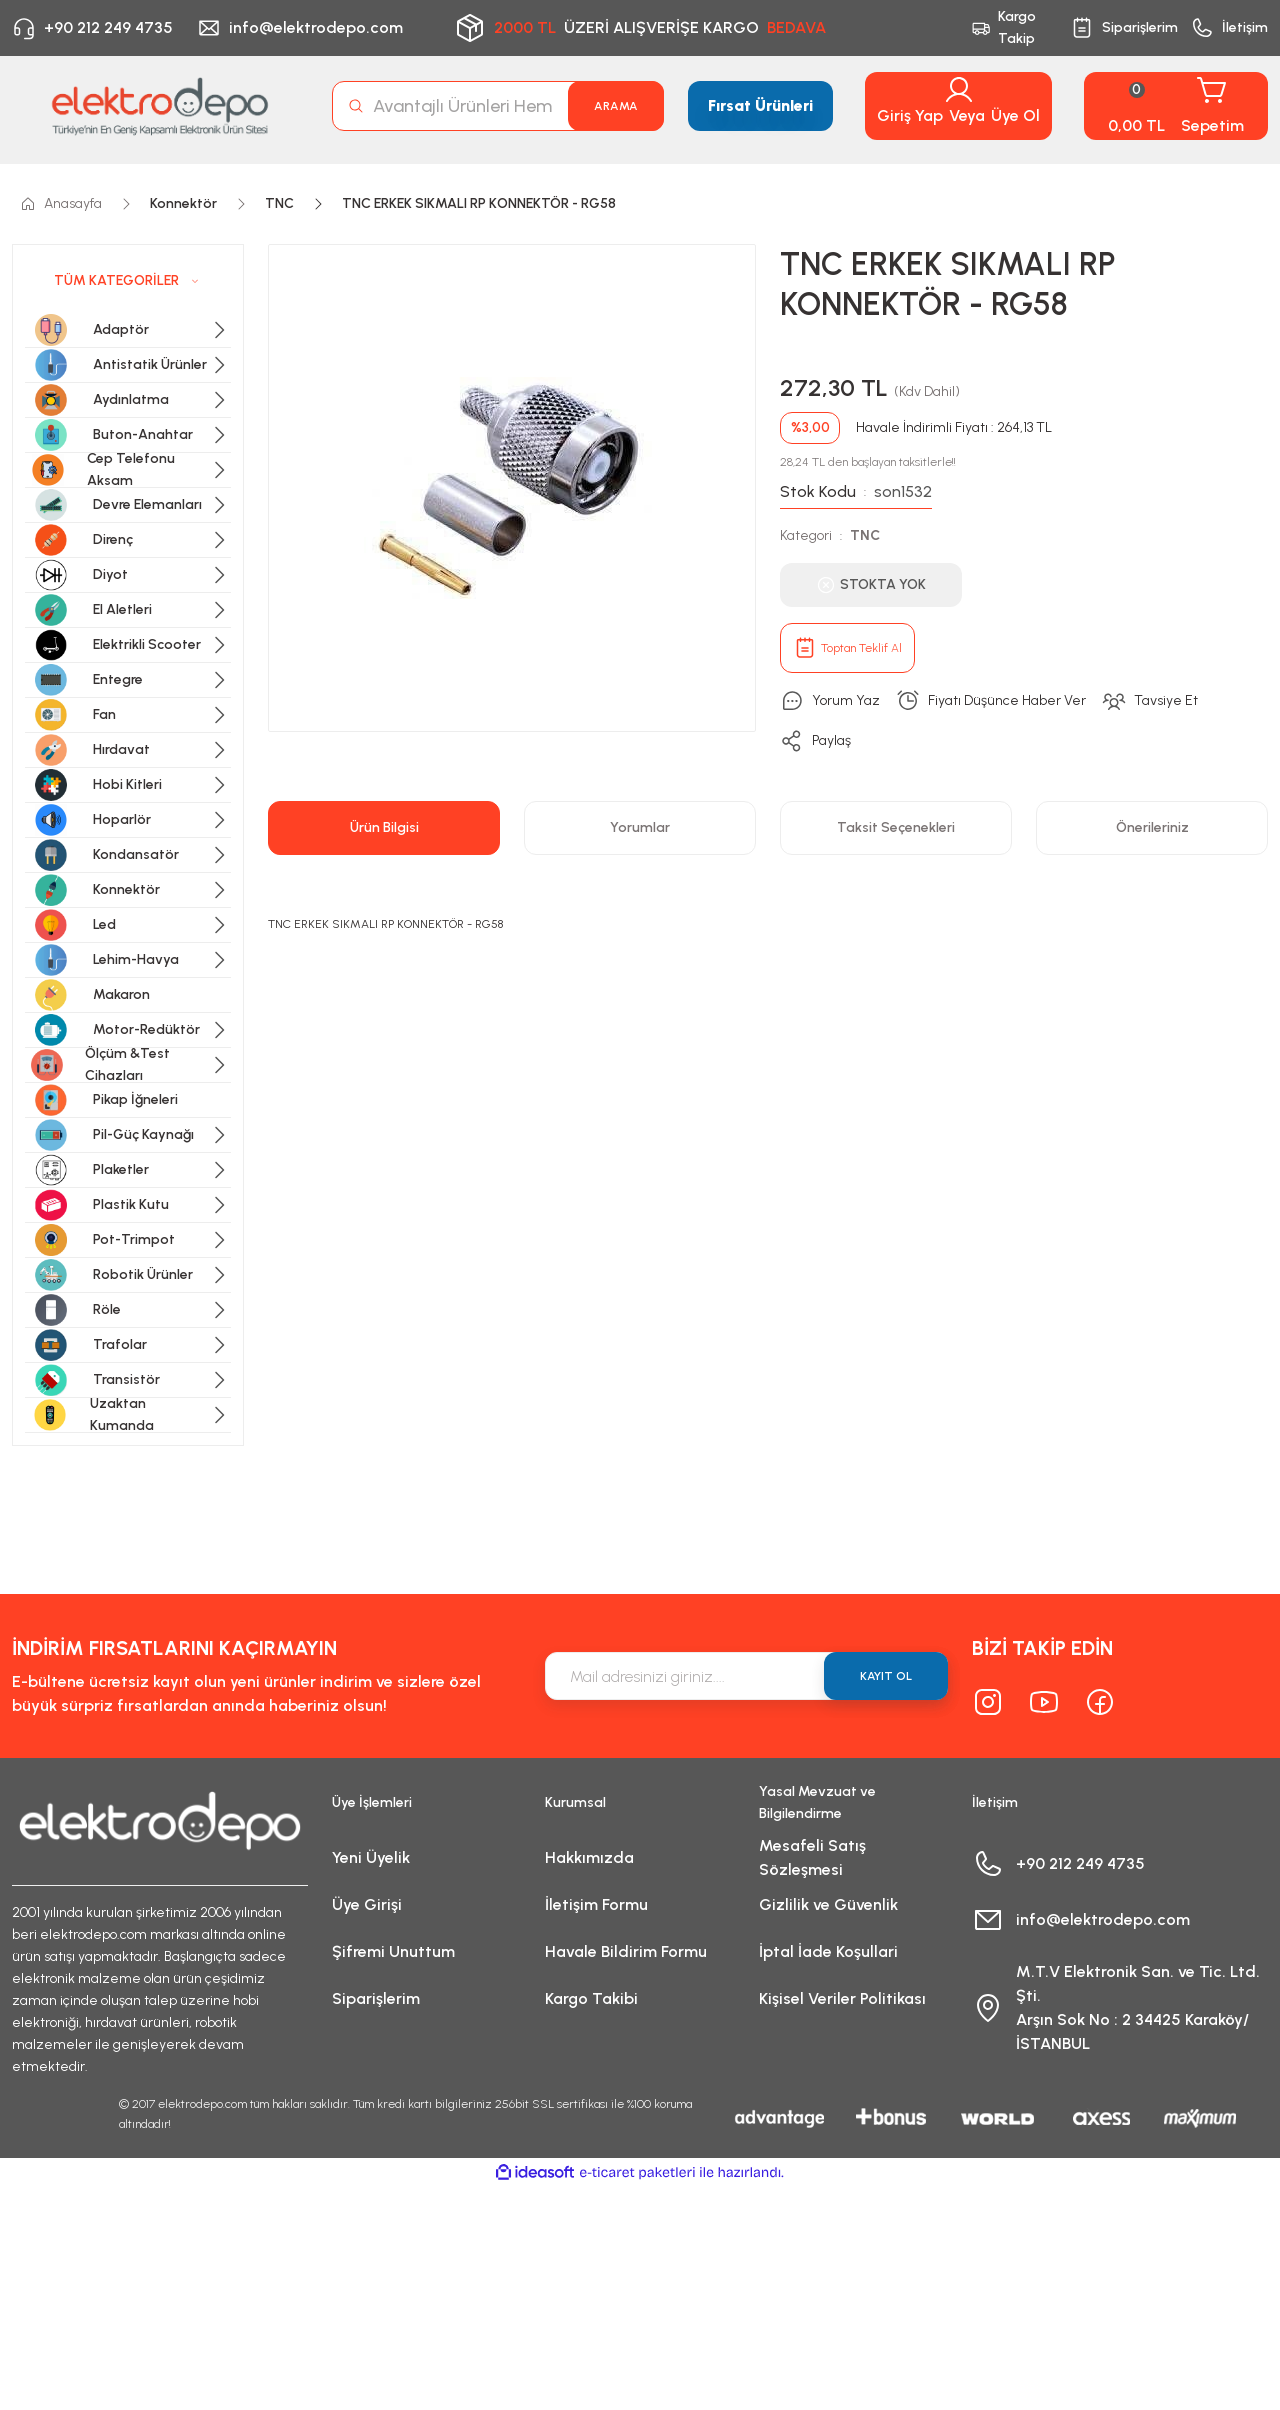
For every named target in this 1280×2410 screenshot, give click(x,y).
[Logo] (160, 106)
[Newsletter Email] (746, 1676)
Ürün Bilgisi (384, 827)
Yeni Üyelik (371, 1857)
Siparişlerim (376, 1998)
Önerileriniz (1152, 827)
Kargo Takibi (591, 1998)
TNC (865, 535)
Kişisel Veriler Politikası (842, 1998)
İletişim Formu (596, 1904)
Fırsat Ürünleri (760, 105)
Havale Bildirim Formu (626, 1951)
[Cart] (1176, 106)
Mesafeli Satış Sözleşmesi (812, 1857)
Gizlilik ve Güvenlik (828, 1904)
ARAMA (616, 106)
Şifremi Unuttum (393, 1951)
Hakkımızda (589, 1857)
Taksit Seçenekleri (896, 827)
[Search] (498, 106)
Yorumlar (640, 827)
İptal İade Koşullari (828, 1951)
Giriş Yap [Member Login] (910, 115)
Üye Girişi (367, 1904)
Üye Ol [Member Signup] (1015, 115)
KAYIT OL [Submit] (886, 1676)
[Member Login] (959, 90)
